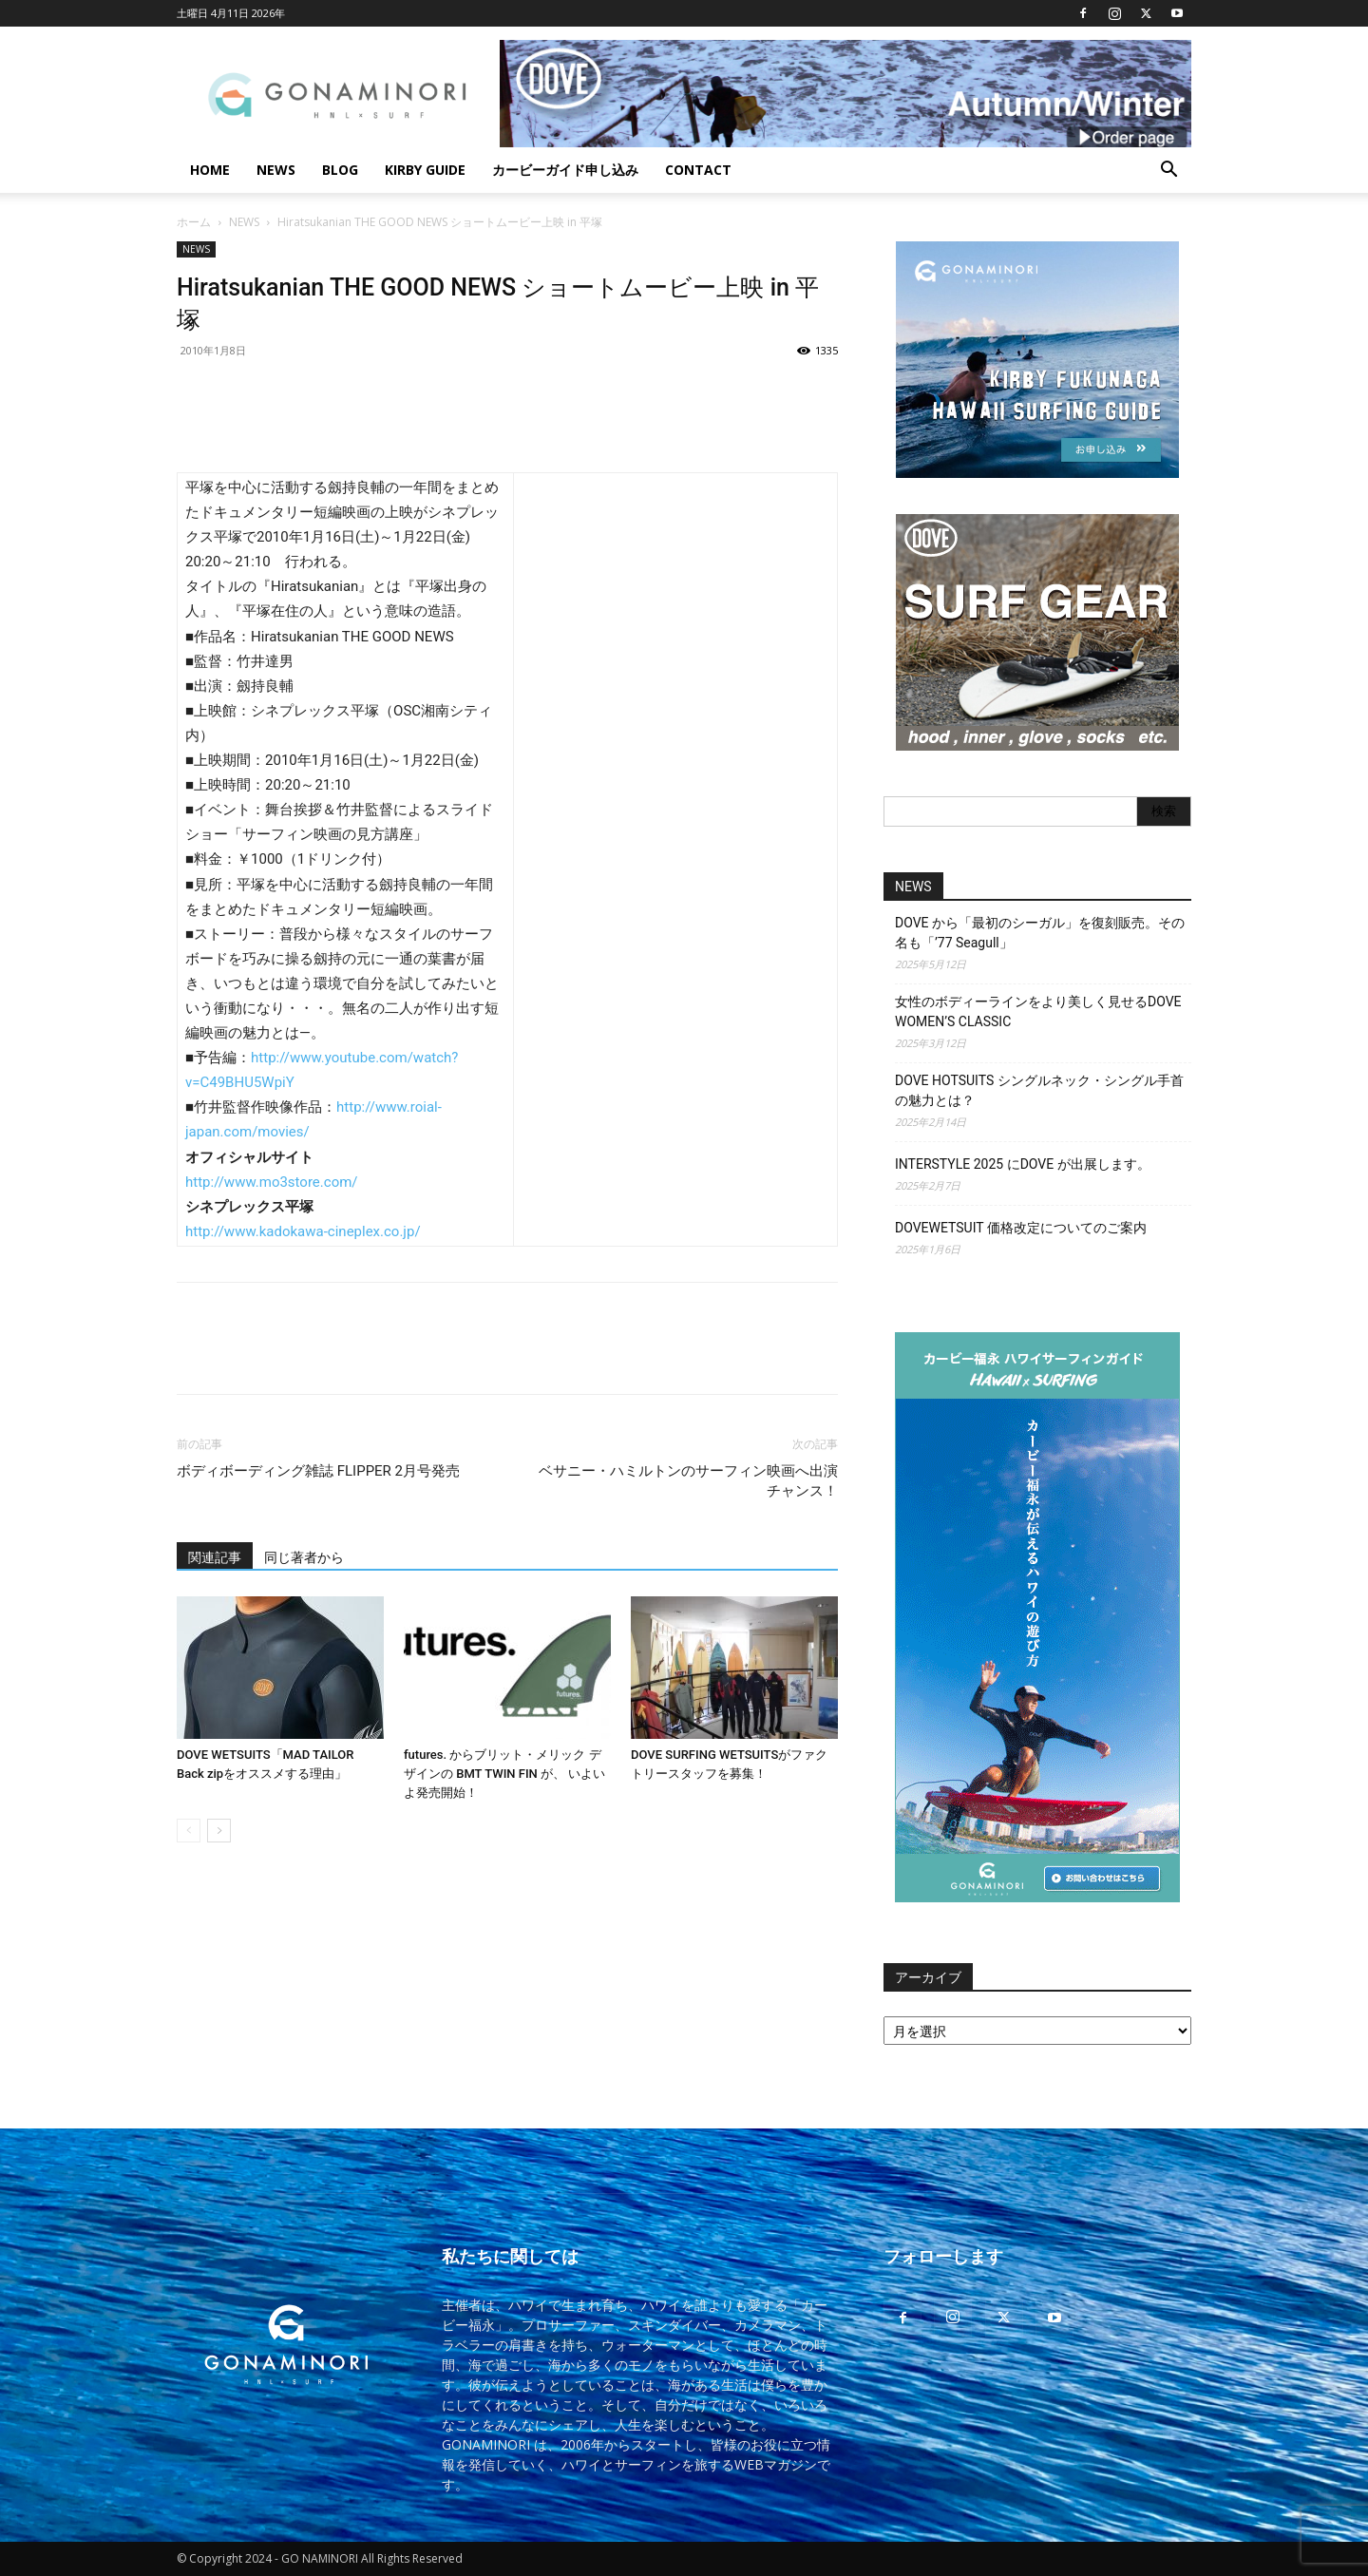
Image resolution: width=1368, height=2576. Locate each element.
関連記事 (214, 1557)
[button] (1168, 171)
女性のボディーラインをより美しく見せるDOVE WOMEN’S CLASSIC (1038, 1011)
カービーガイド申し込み (565, 170)
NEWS (275, 170)
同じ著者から (304, 1557)
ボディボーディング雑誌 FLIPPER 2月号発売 (318, 1470)
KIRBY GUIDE (425, 170)
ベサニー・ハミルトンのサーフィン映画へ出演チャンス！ (688, 1480)
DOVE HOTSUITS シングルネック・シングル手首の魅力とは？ (1039, 1090)
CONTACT (698, 170)
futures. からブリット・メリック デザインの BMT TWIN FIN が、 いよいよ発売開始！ (504, 1773)
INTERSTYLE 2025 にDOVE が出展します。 (1022, 1164)
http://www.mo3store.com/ (271, 1182)
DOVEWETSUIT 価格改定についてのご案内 (1021, 1227)
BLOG (340, 170)
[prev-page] (188, 1830)
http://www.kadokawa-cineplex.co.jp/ (303, 1231)
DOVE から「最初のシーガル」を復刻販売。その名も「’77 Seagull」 (1040, 932)
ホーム (194, 222)
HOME (210, 170)
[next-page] (219, 1830)
